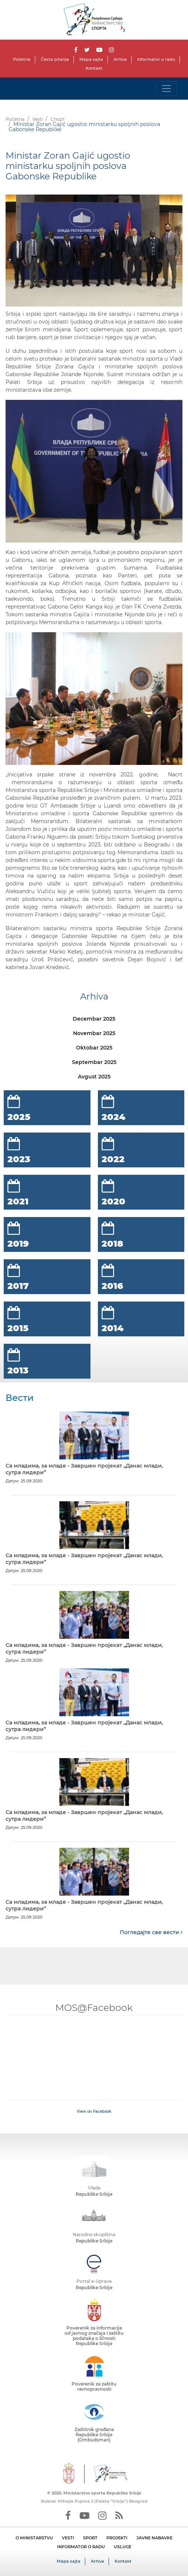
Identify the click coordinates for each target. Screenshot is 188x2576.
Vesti (37, 119)
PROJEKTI (117, 2537)
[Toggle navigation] (166, 88)
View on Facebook (94, 2111)
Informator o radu (156, 59)
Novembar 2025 (94, 1033)
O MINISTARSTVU (34, 2537)
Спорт (57, 119)
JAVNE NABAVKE (154, 2537)
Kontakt (94, 68)
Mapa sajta (91, 59)
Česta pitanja (55, 59)
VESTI (68, 2537)
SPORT (90, 2537)
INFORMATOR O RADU (81, 2546)
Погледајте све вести (151, 1932)
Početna (21, 59)
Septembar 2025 (94, 1062)
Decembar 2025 (94, 1018)
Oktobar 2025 (94, 1047)
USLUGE (122, 2546)
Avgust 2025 (94, 1076)
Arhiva (120, 59)
